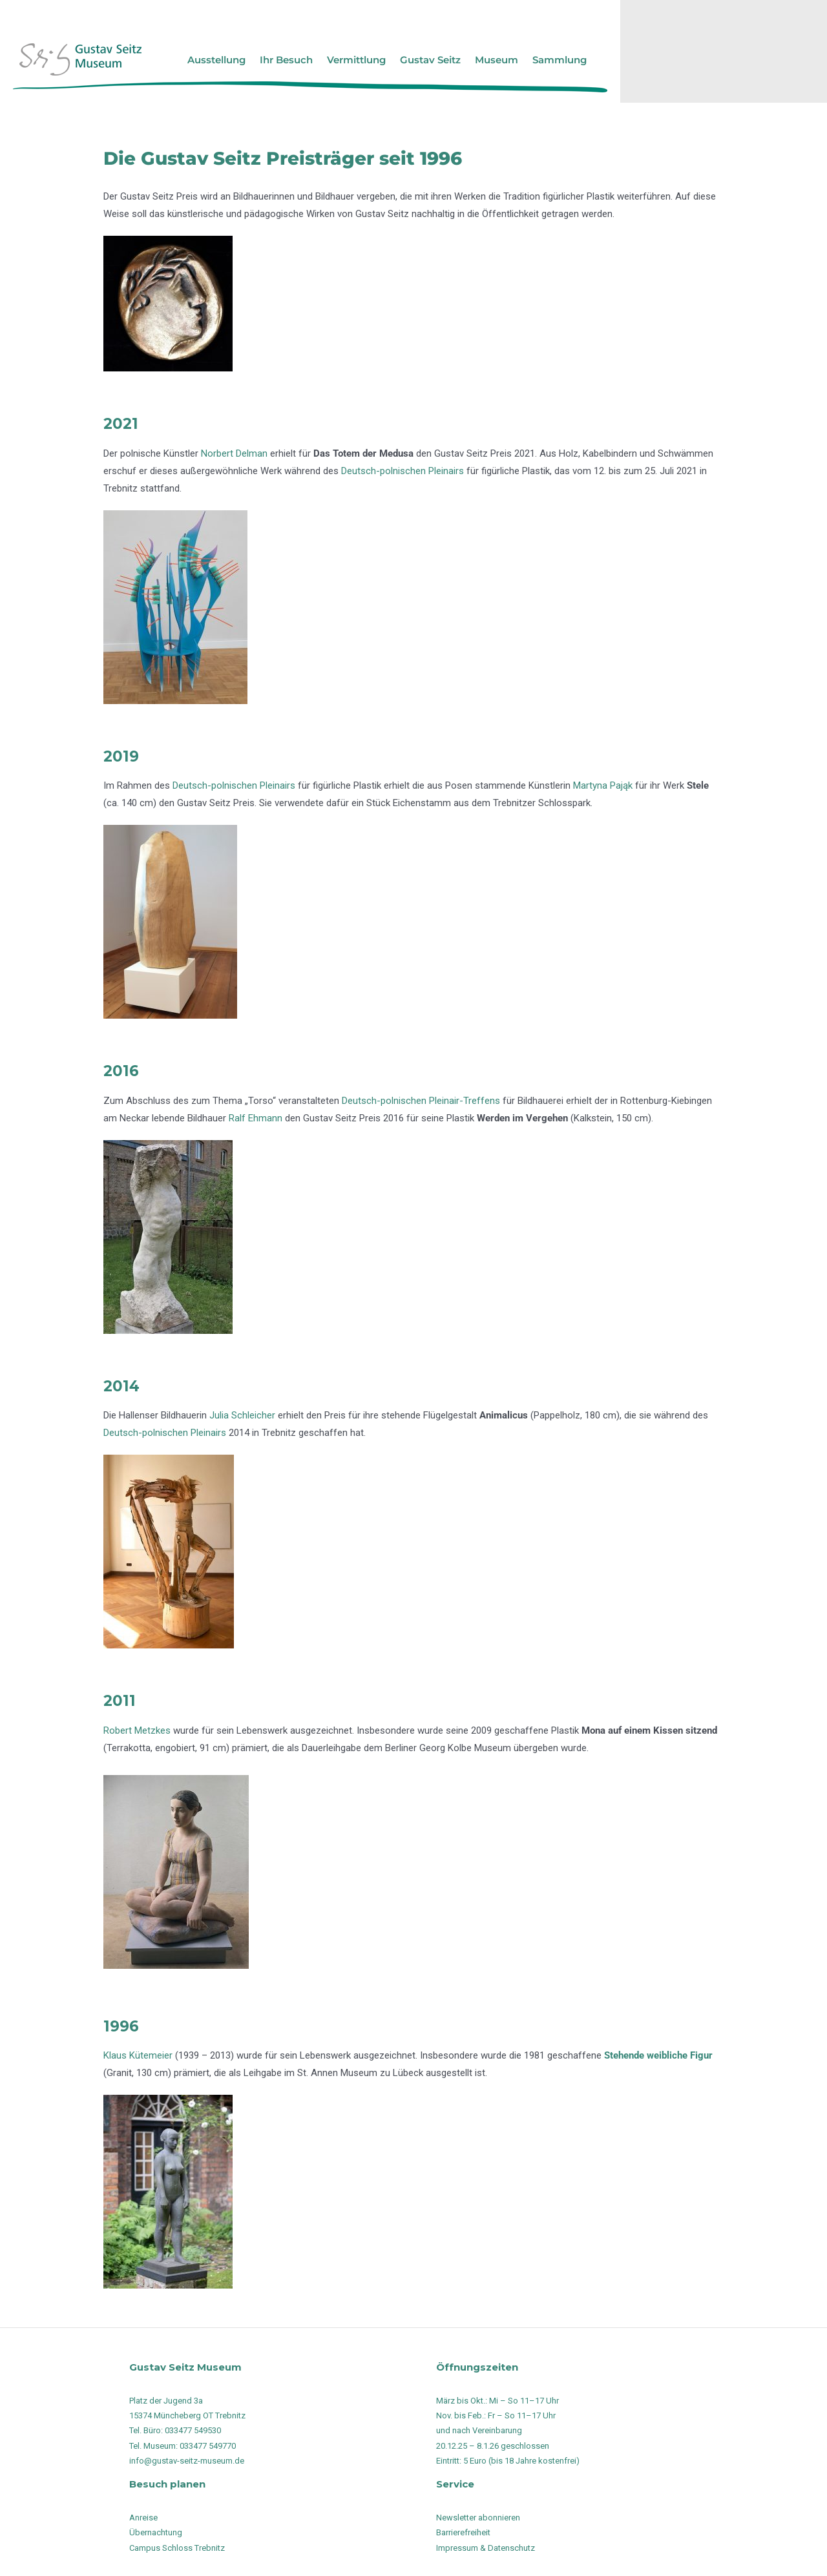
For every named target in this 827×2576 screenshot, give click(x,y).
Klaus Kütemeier (138, 2055)
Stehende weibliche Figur (658, 2055)
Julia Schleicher (242, 1415)
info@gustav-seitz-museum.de (186, 2461)
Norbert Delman (234, 453)
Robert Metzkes (137, 1730)
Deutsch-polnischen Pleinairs (402, 471)
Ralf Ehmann (255, 1118)
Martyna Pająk (603, 785)
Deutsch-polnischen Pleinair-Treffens (421, 1100)
